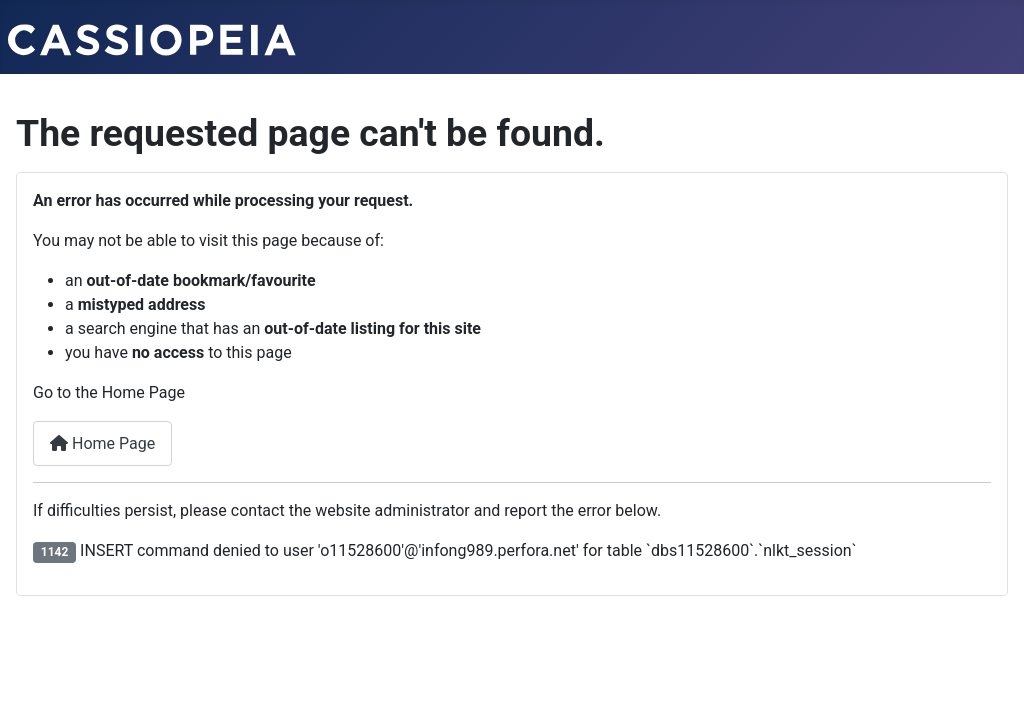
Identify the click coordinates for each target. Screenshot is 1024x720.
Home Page (102, 443)
